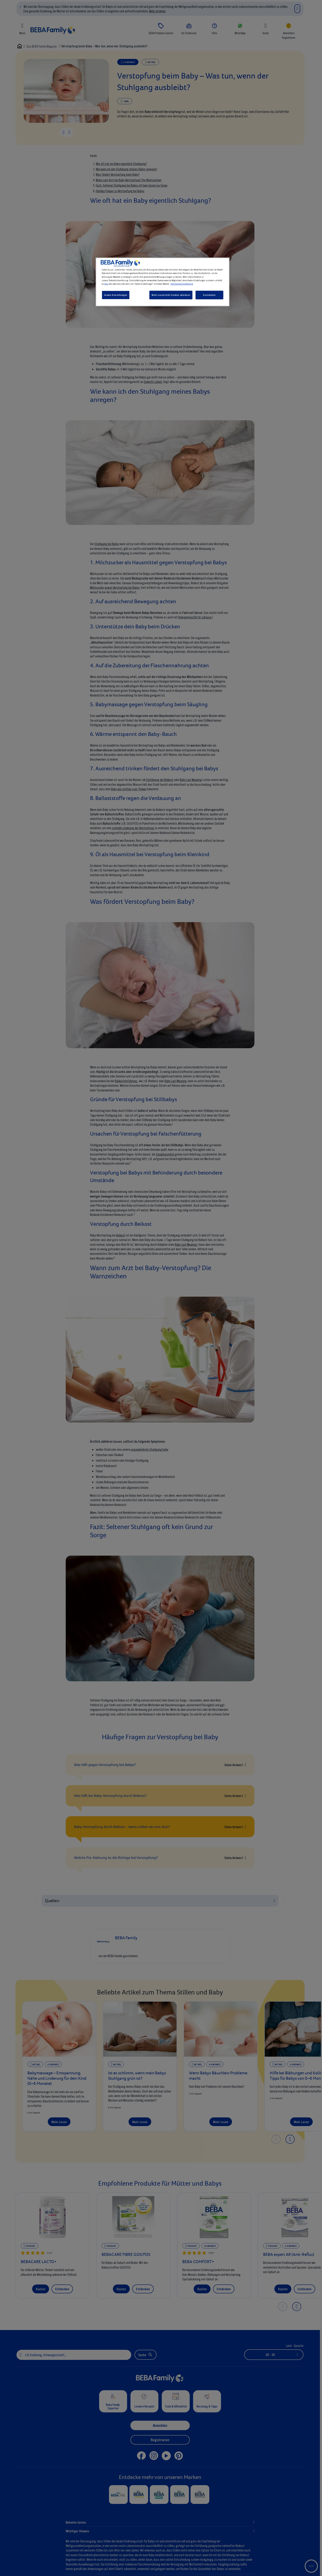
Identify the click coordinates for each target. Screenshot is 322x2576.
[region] (162, 282)
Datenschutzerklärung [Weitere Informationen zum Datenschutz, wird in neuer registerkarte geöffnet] (182, 283)
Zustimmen (209, 294)
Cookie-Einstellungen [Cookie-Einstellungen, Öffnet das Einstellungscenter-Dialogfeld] (115, 294)
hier (106, 283)
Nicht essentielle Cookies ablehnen (171, 294)
